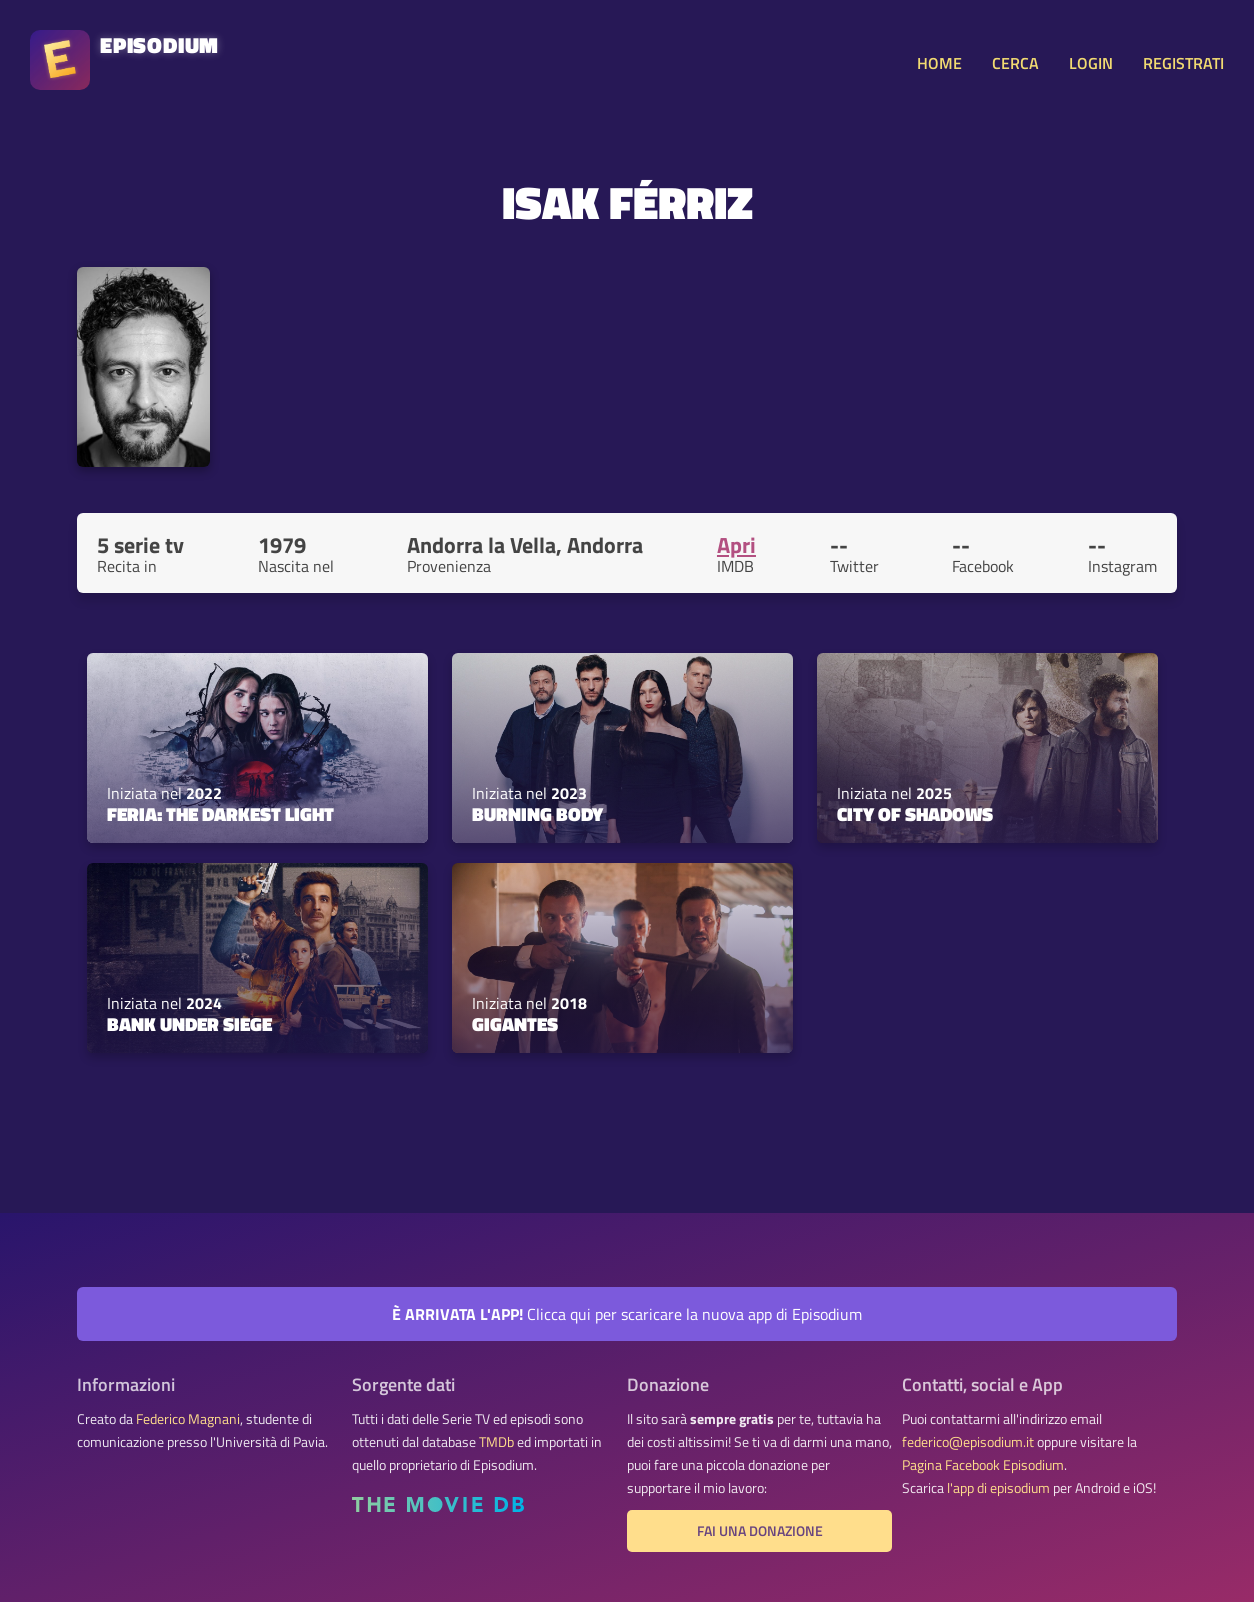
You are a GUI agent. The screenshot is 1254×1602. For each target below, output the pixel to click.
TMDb (496, 1442)
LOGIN (1091, 63)
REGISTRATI (1183, 63)
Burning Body (537, 814)
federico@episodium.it (968, 1442)
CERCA (1015, 63)
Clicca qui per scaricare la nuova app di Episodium (627, 1314)
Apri (736, 545)
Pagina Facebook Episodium (983, 1465)
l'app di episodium (998, 1488)
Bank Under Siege (189, 1024)
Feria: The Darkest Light (220, 814)
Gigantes (515, 1024)
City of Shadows (915, 814)
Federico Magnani (188, 1419)
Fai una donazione (760, 1531)
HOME (939, 63)
